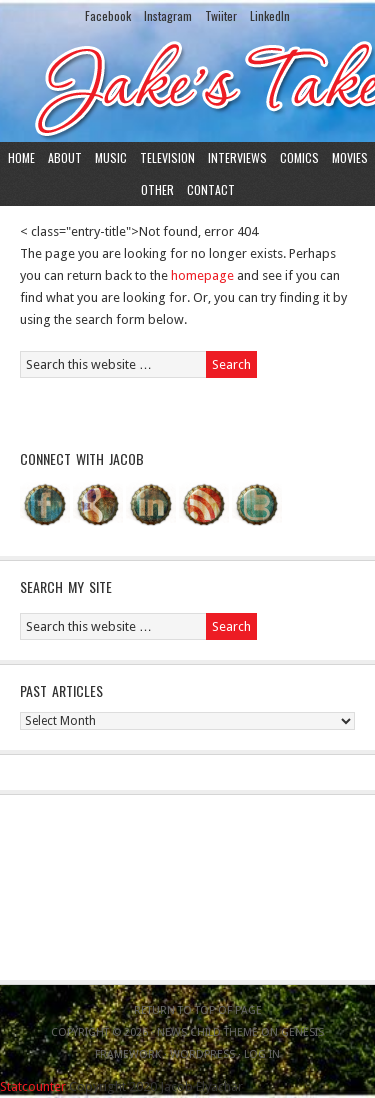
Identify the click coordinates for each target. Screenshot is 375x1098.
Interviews (237, 157)
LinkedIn (270, 15)
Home (21, 157)
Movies (350, 157)
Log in (262, 1054)
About (65, 157)
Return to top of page (198, 1010)
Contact (211, 189)
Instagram (168, 15)
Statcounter (33, 1086)
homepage (202, 275)
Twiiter (221, 15)
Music (111, 157)
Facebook (108, 15)
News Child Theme (207, 1032)
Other (157, 189)
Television (167, 157)
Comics (299, 157)
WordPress (202, 1054)
